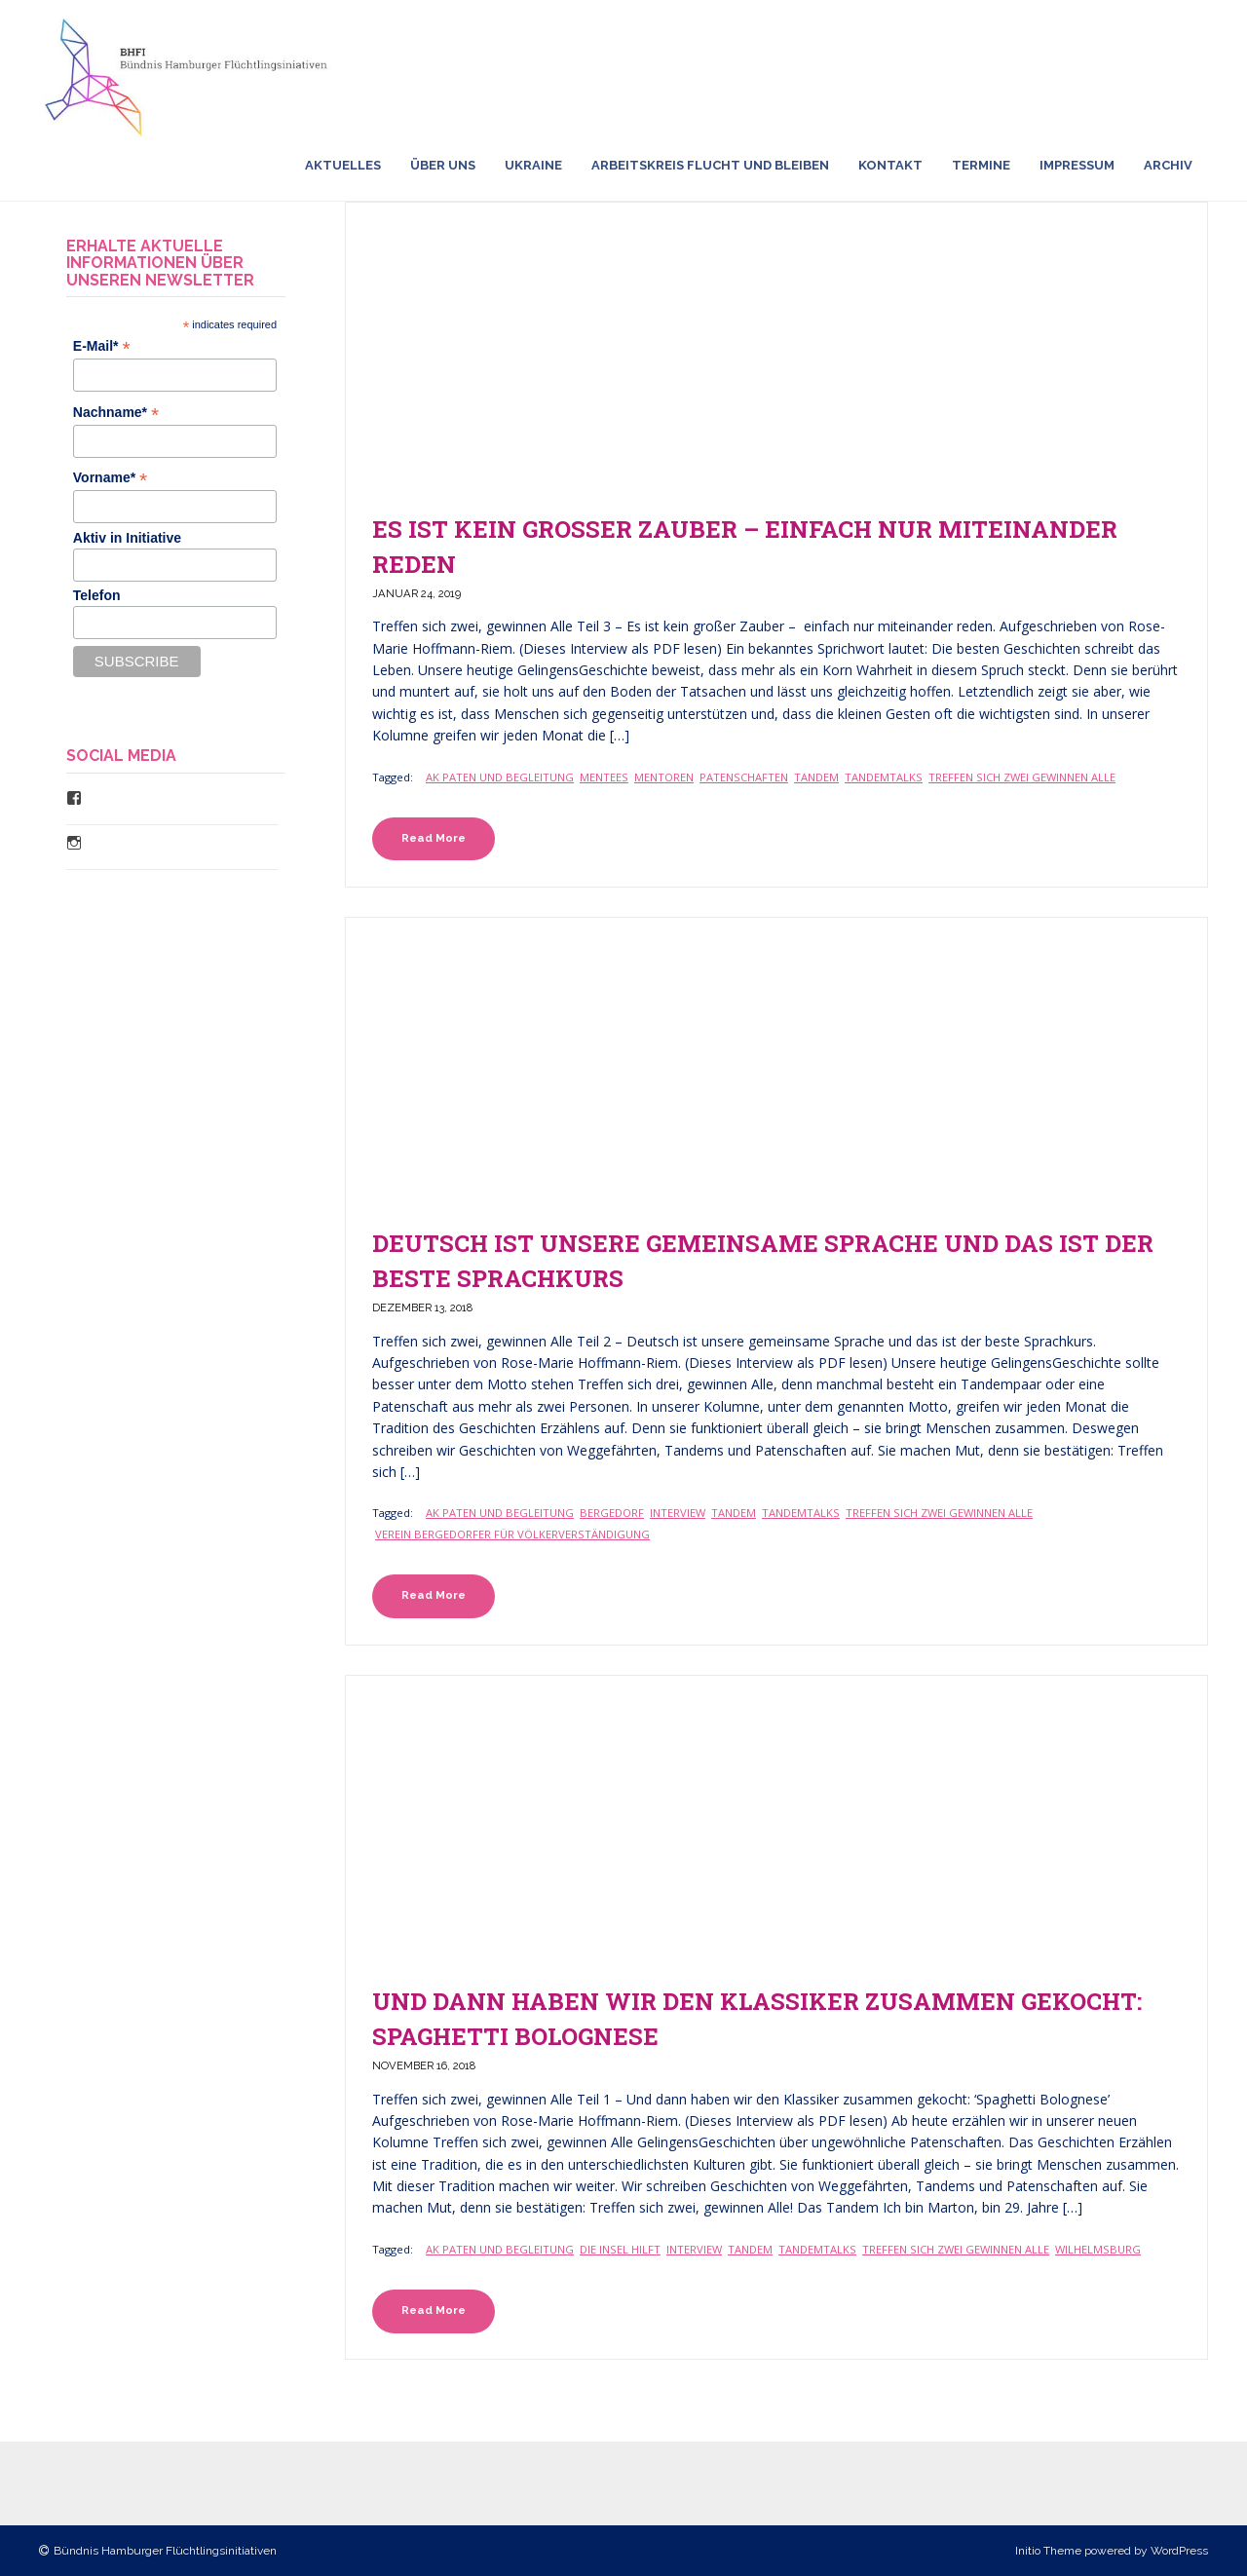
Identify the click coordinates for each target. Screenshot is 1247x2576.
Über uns (442, 165)
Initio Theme (1048, 2550)
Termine (981, 165)
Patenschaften (743, 777)
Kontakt (890, 165)
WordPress (1179, 2550)
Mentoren (664, 777)
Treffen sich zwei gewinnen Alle (1021, 777)
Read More (433, 838)
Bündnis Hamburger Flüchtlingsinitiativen (165, 2550)
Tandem (816, 777)
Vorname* (110, 478)
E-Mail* (102, 346)
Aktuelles (343, 165)
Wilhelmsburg (1098, 2249)
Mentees (604, 777)
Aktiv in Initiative (127, 538)
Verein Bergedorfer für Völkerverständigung (512, 1534)
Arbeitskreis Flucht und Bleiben (710, 165)
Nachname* (116, 412)
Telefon (97, 595)
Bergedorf (612, 1512)
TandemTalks (884, 777)
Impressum (1077, 165)
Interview (677, 1512)
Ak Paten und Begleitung (500, 777)
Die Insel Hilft (620, 2249)
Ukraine (533, 165)
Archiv (1168, 165)
